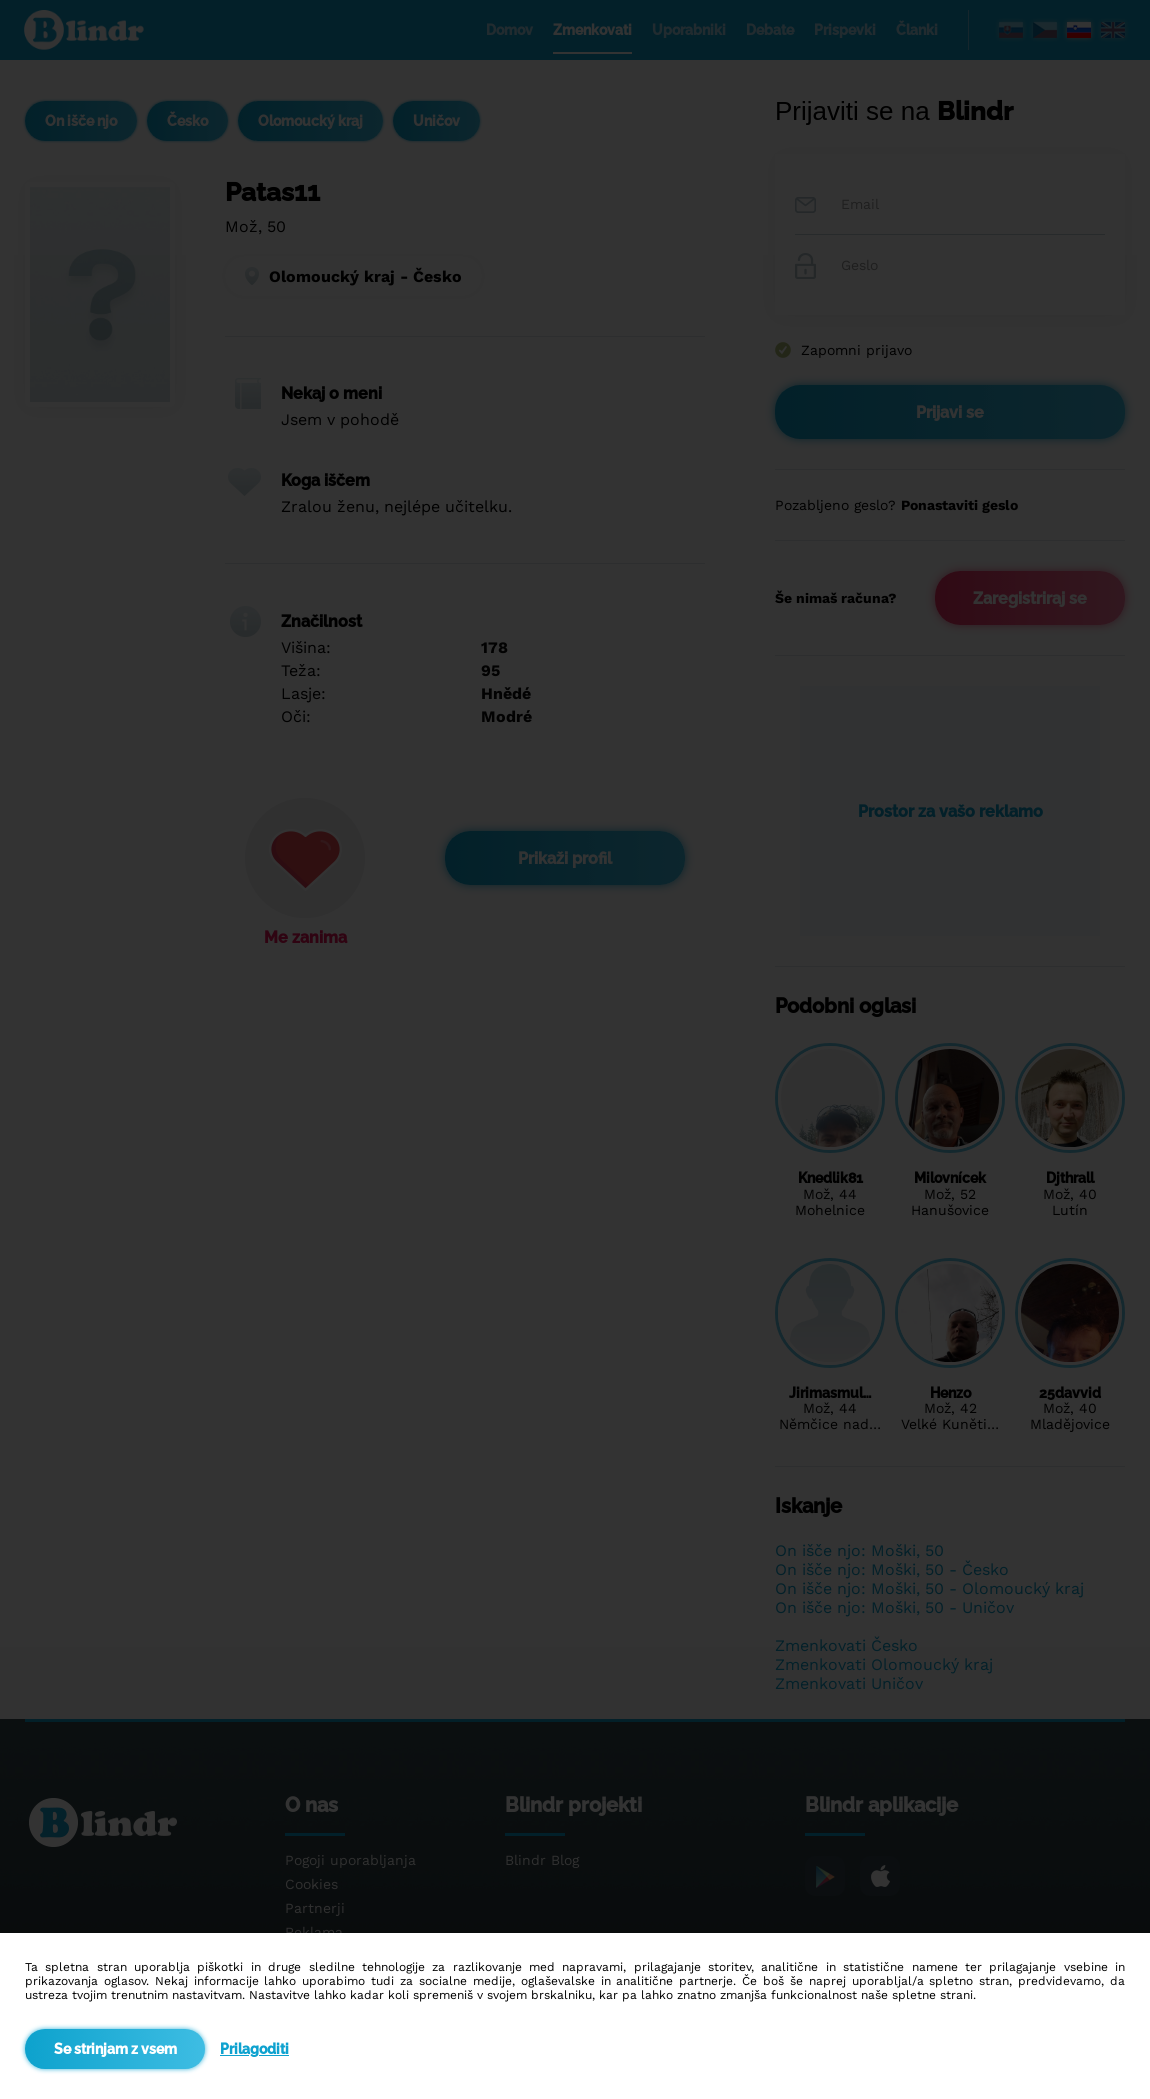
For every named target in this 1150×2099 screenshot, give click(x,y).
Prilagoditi (254, 2049)
